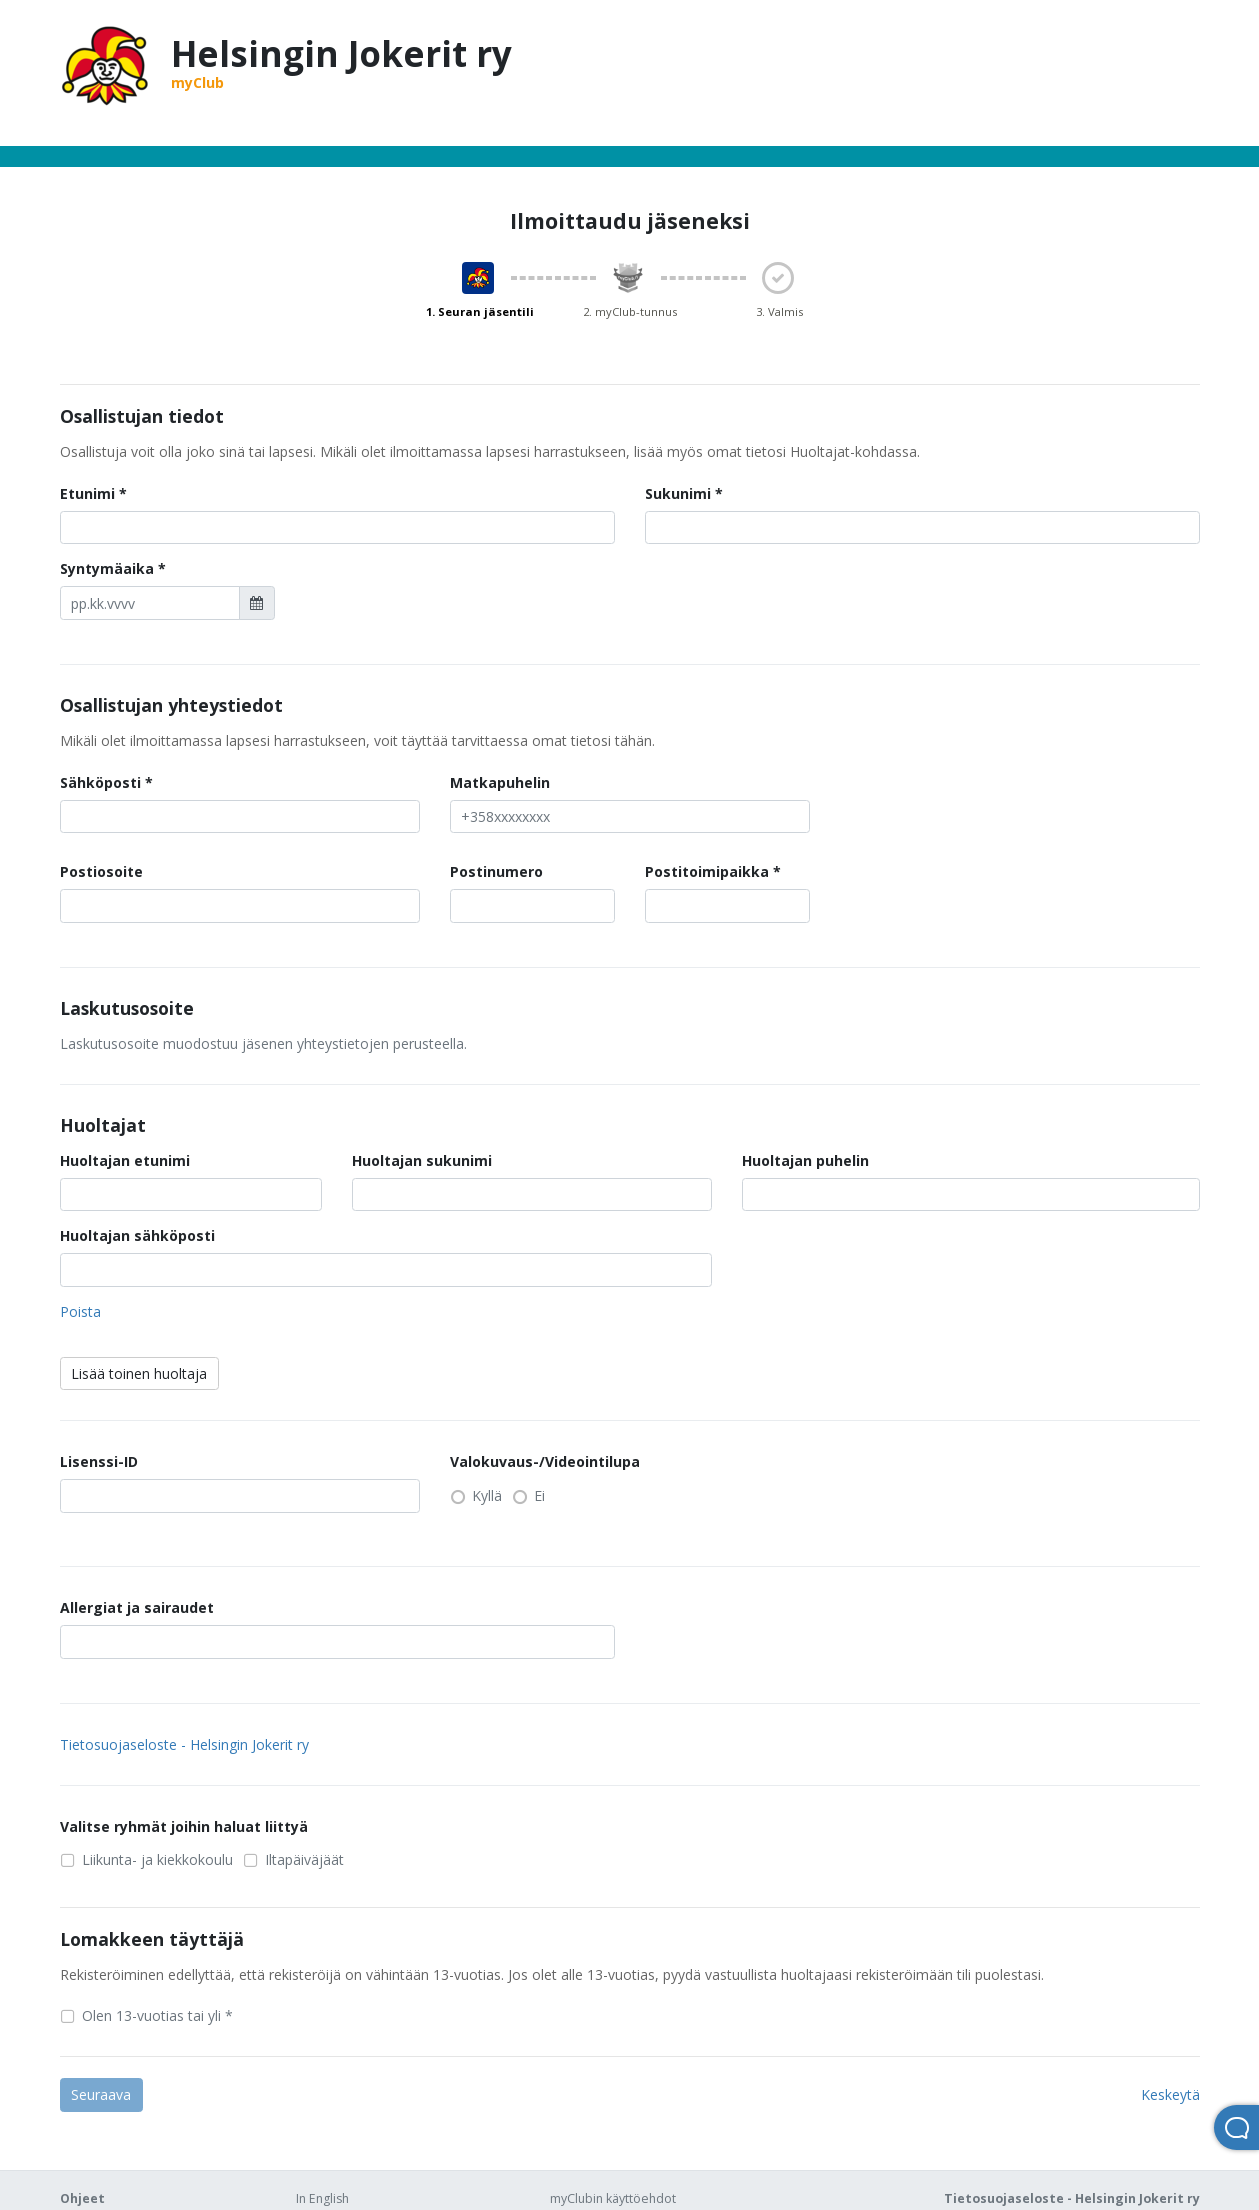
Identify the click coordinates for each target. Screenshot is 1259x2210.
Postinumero (496, 871)
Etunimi (87, 493)
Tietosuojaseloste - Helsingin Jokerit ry (184, 1744)
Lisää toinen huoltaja (139, 1373)
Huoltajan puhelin (805, 1160)
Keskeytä (1170, 2094)
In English (322, 2198)
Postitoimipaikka (707, 871)
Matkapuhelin (500, 782)
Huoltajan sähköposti (137, 1235)
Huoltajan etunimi (125, 1160)
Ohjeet (82, 2198)
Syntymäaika (107, 568)
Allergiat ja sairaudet (137, 1607)
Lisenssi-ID (99, 1461)
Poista (80, 1311)
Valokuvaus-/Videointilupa (545, 1461)
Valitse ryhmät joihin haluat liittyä (184, 1826)
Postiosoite (101, 871)
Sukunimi (678, 493)
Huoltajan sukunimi (422, 1160)
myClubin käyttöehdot (613, 2198)
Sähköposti (100, 782)
